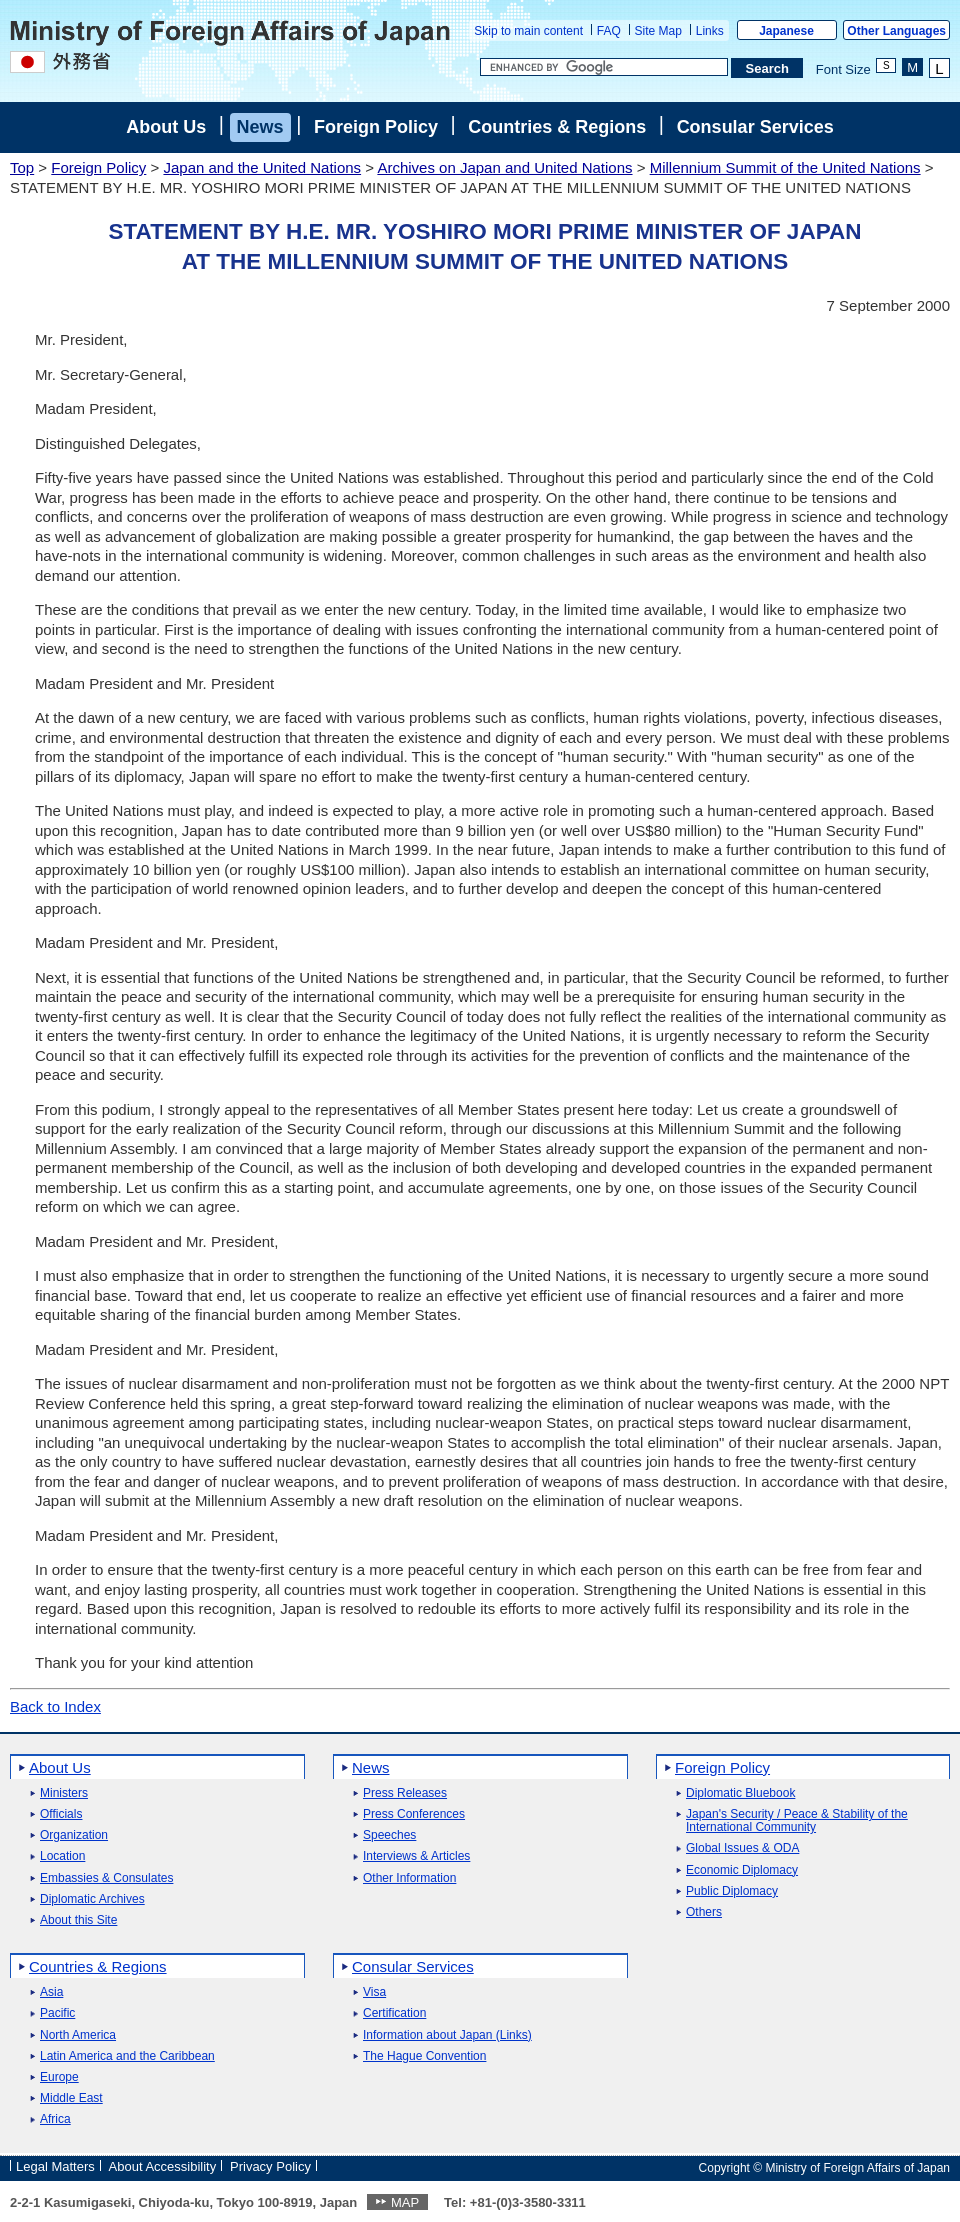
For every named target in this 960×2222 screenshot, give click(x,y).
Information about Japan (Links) (447, 2035)
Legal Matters (55, 2166)
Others (704, 1912)
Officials (61, 1814)
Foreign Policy (376, 127)
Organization (74, 1835)
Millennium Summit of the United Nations (785, 167)
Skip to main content (528, 31)
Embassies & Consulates (106, 1878)
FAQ (609, 31)
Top (22, 167)
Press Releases (405, 1793)
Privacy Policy (270, 2166)
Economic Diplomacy (742, 1870)
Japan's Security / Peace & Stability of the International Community (797, 1821)
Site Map (658, 31)
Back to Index (55, 1706)
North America (78, 2035)
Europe (59, 2077)
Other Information (409, 1878)
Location (62, 1856)
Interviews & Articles (416, 1856)
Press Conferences (414, 1814)
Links (710, 31)
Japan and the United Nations (262, 167)
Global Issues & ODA (742, 1848)
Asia (51, 1992)
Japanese (786, 31)
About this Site (78, 1920)
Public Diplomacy (732, 1891)
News (260, 127)
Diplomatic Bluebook (740, 1793)
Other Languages (896, 31)
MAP (405, 2202)
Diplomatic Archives (92, 1899)
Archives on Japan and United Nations (504, 167)
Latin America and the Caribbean (127, 2056)
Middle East (71, 2098)
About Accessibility (163, 2166)
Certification (394, 2013)
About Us (166, 127)
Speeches (389, 1835)
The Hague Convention (424, 2056)
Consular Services (755, 127)
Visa (374, 1992)
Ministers (64, 1793)
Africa (55, 2119)
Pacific (57, 2013)
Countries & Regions (557, 127)
